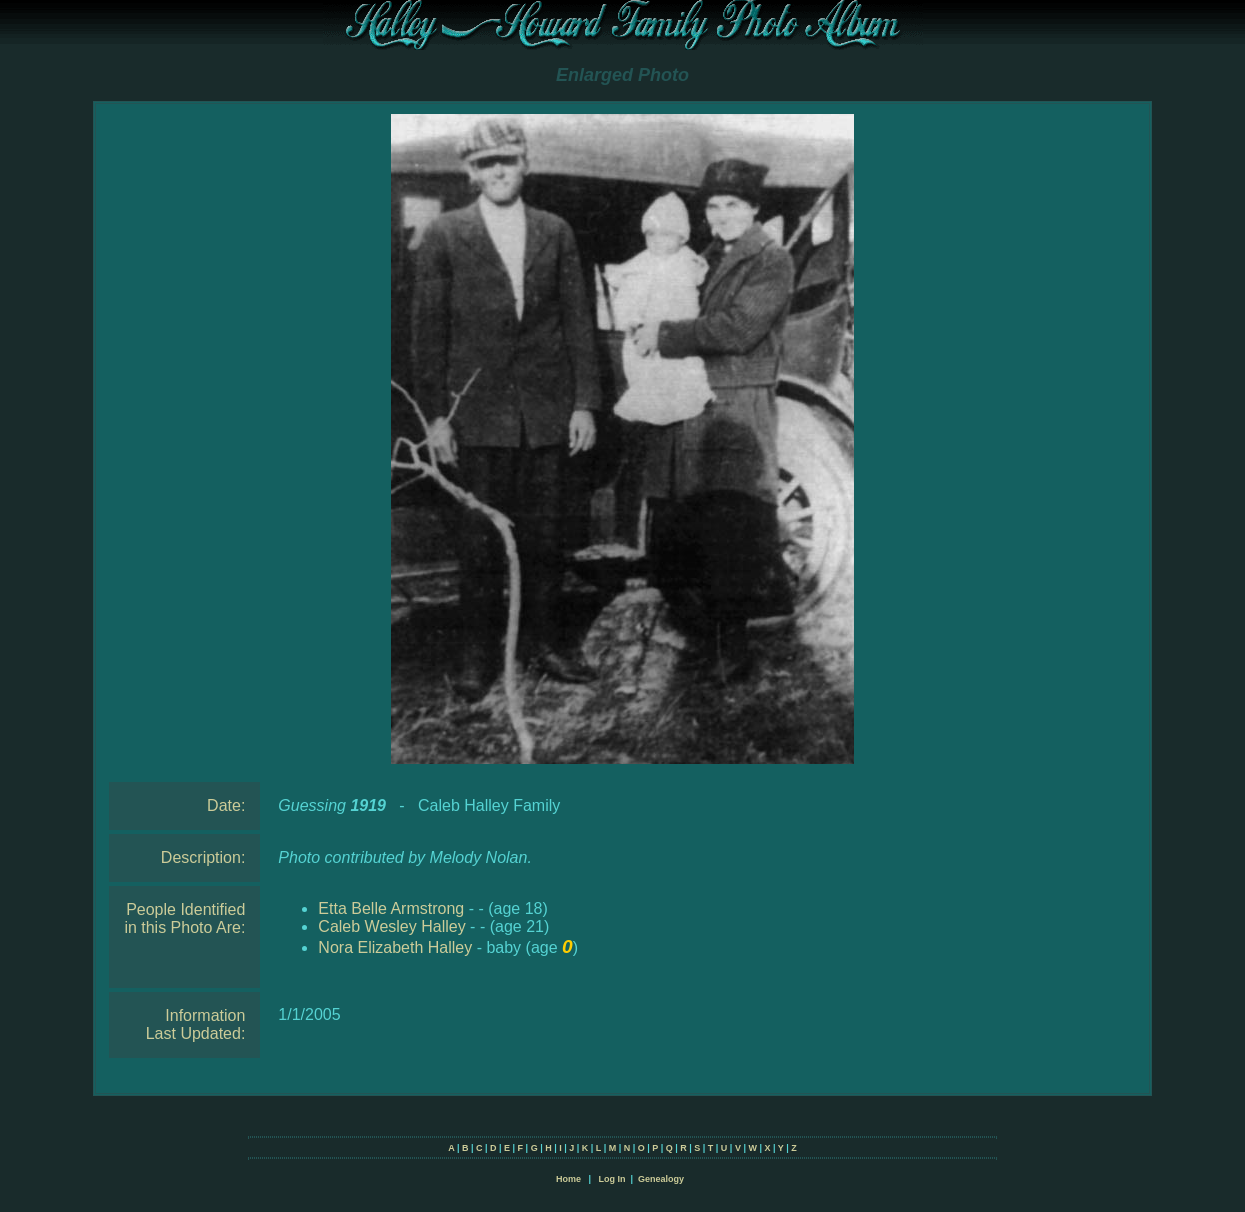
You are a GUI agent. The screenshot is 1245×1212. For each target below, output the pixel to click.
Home (568, 1179)
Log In (611, 1179)
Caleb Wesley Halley (391, 926)
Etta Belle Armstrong (391, 908)
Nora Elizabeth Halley (395, 947)
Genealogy (661, 1179)
